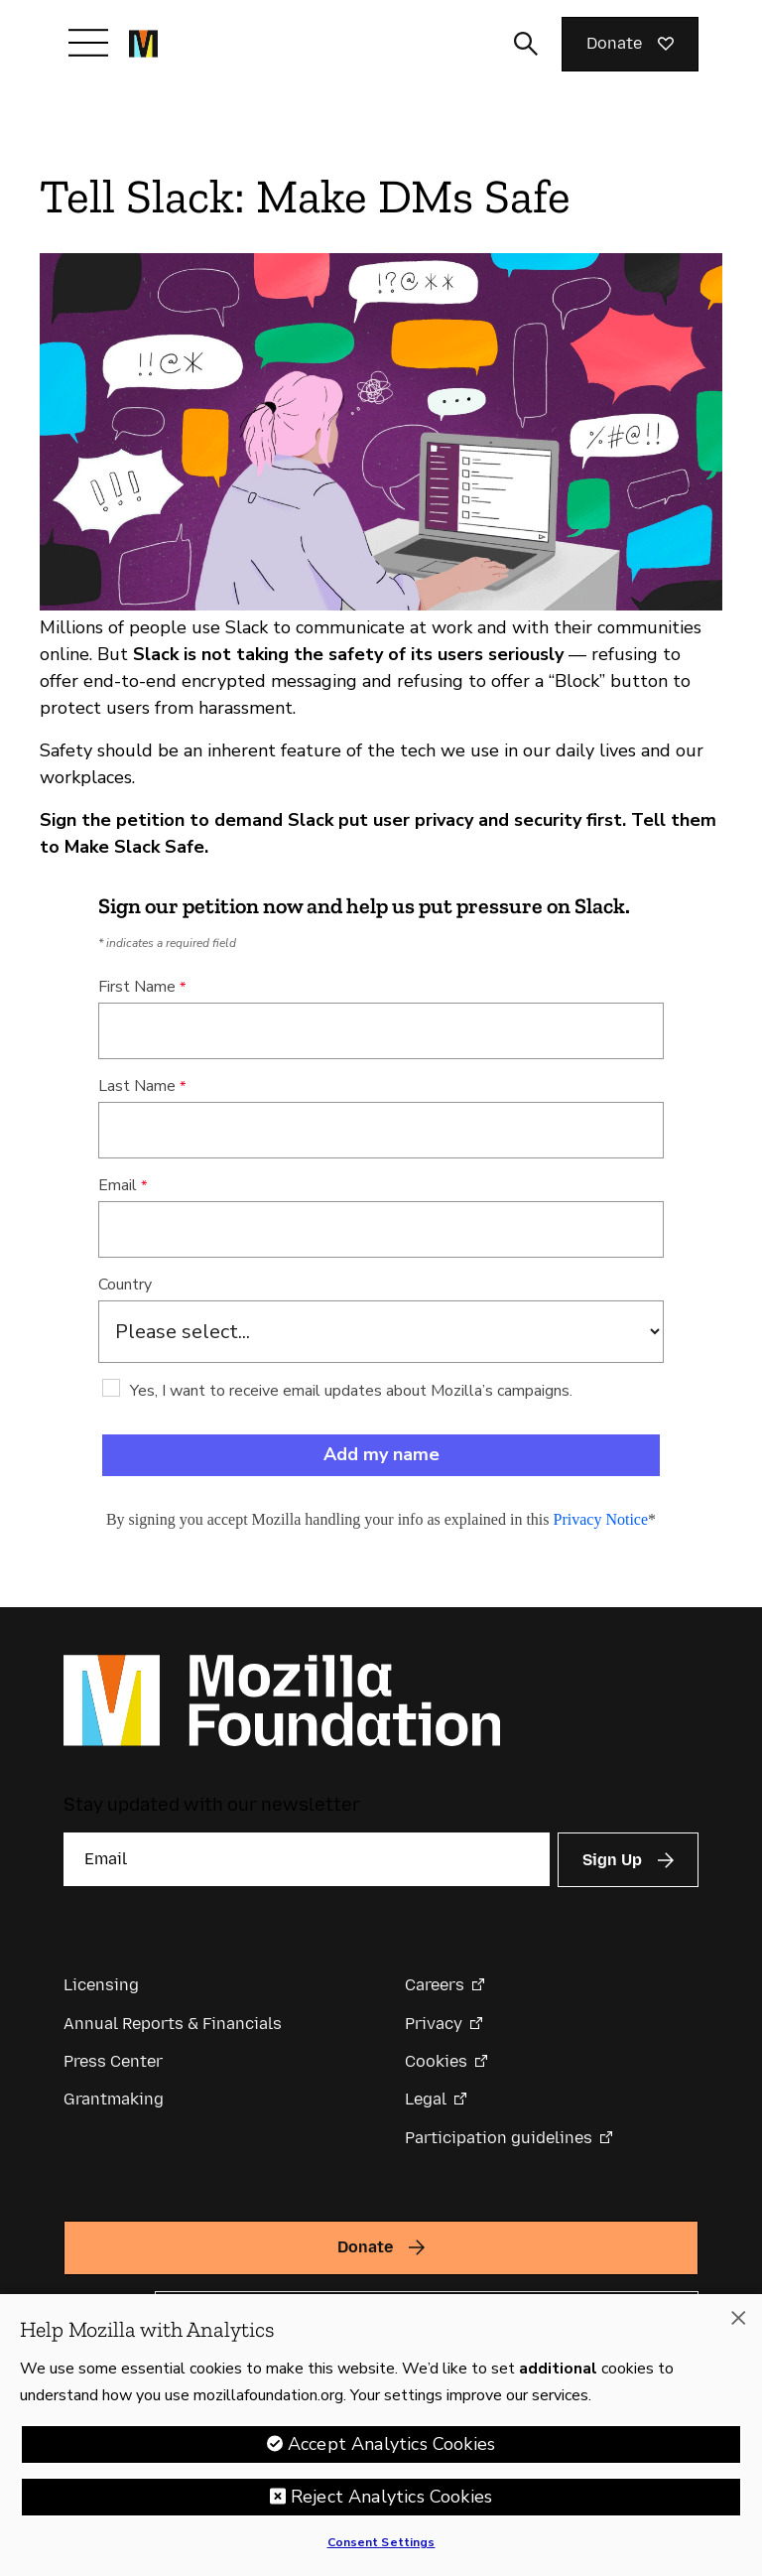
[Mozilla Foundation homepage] (143, 44)
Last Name (137, 1086)
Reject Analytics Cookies (391, 2496)
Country (125, 1284)
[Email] (307, 1859)
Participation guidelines (498, 2137)
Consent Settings (381, 2542)
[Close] (738, 2318)
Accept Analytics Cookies (391, 2444)
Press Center (113, 2061)
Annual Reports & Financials (173, 2023)
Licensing (101, 1984)
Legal (425, 2099)
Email (117, 1185)
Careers (434, 1984)
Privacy (433, 2023)
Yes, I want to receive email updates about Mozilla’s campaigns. (351, 1391)
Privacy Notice (601, 1519)
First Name (137, 987)
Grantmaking (114, 2099)
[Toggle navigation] (88, 43)
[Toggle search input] (526, 44)
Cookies (436, 2061)
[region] (381, 2435)
